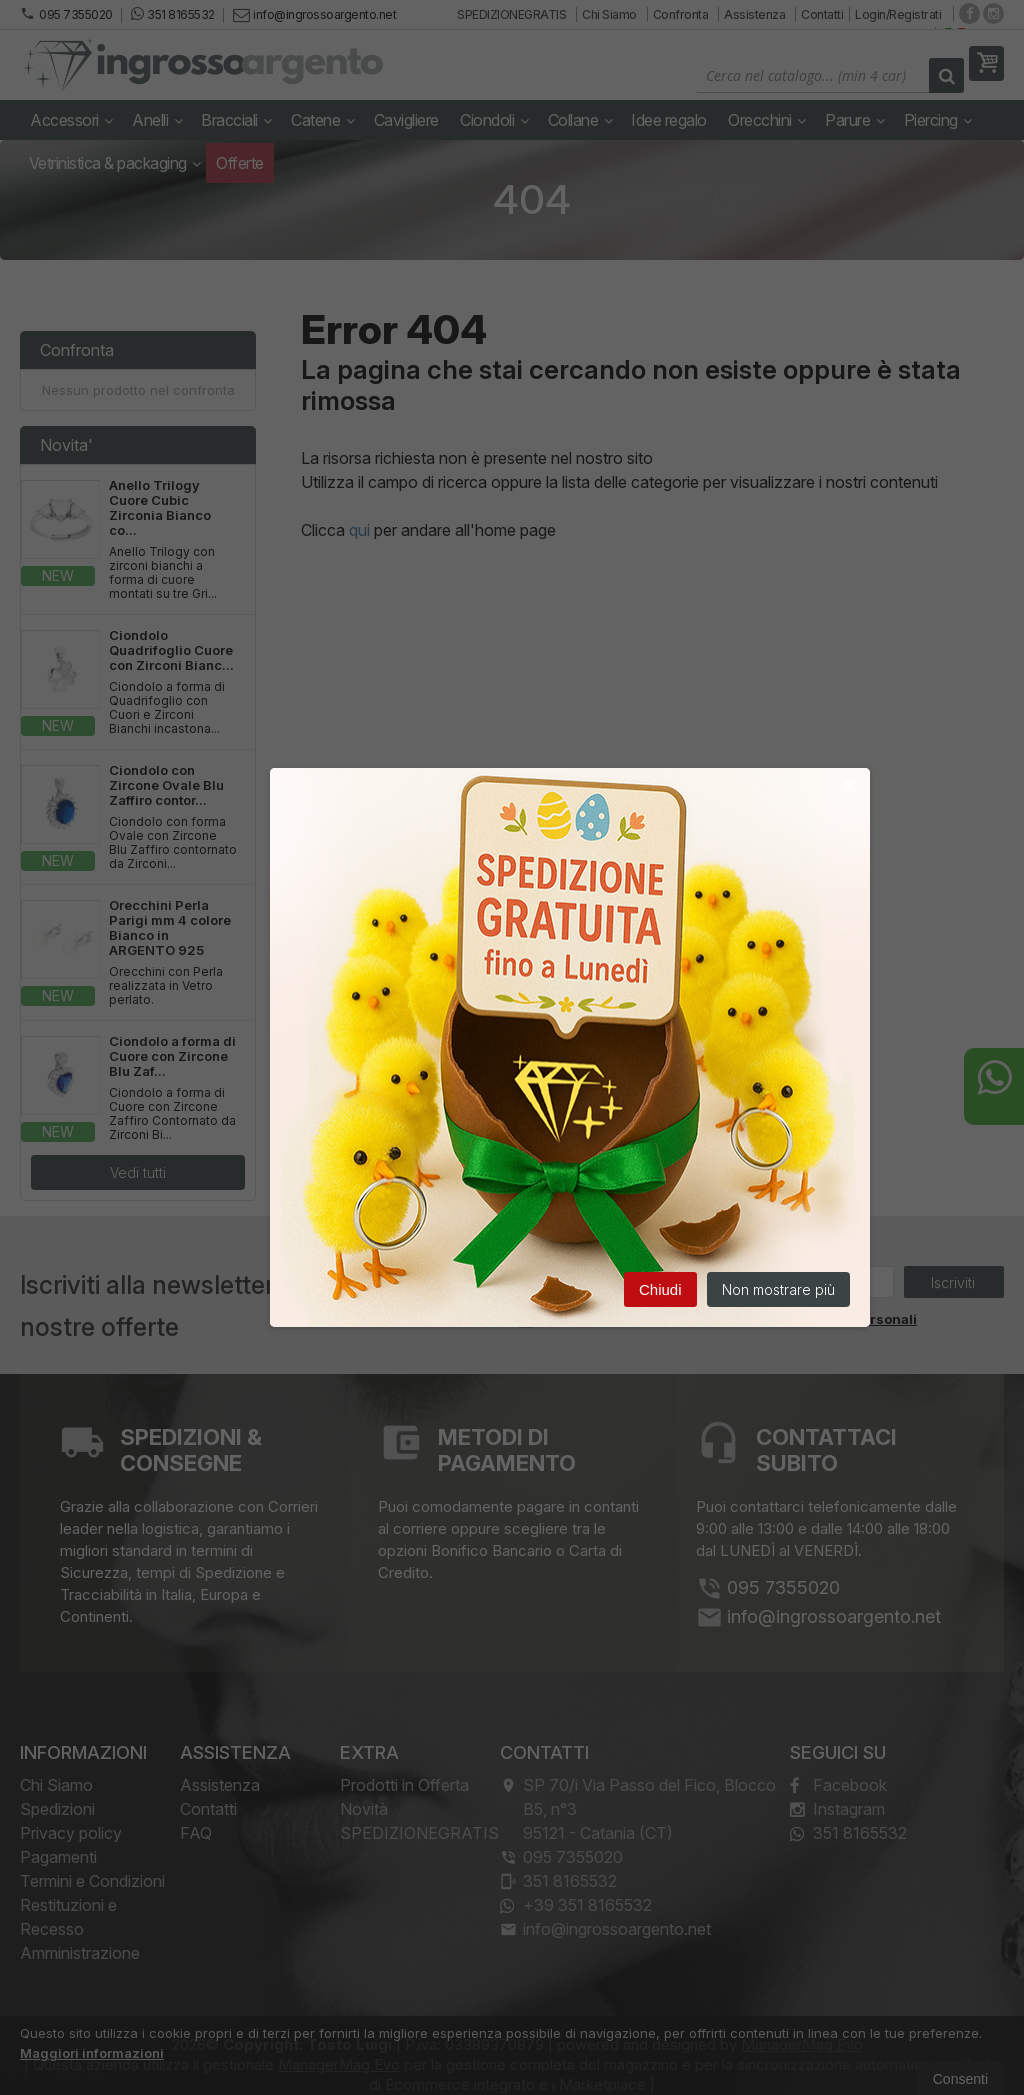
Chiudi (660, 1290)
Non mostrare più (778, 1290)
